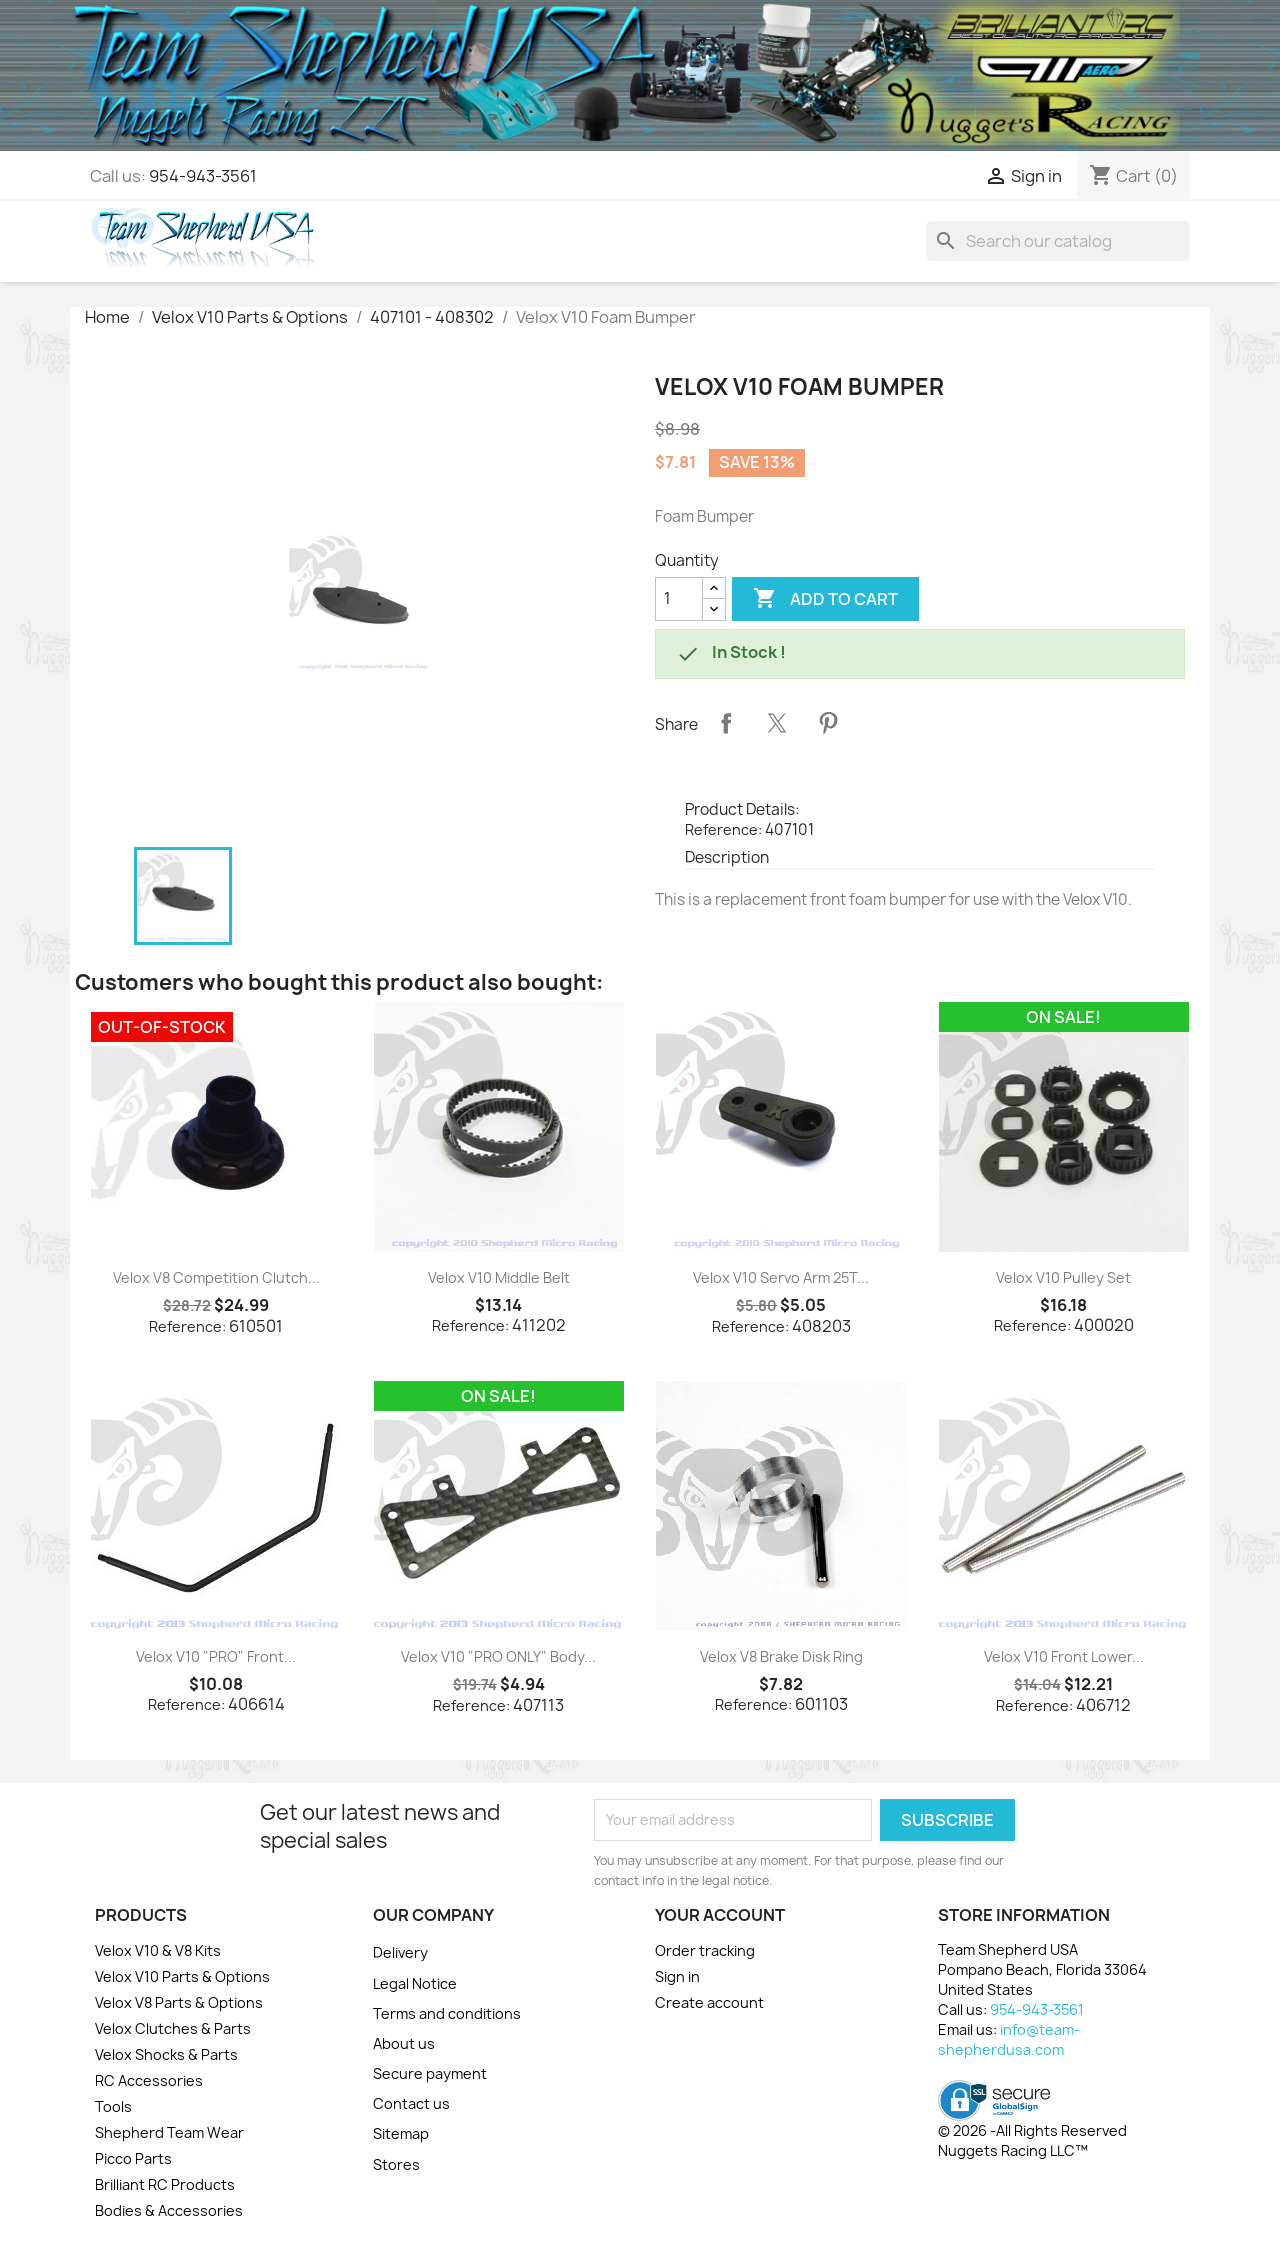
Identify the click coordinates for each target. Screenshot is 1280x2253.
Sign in (677, 1976)
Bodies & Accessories (169, 2210)
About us (404, 2043)
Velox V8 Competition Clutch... (216, 1277)
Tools (113, 2106)
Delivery (400, 1952)
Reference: (723, 829)
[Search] (1058, 241)
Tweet (777, 723)
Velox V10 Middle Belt (499, 1277)
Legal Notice (415, 1983)
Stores (396, 2164)
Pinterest (828, 723)
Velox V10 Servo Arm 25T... (781, 1277)
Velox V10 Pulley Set (1063, 1277)
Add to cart (825, 599)
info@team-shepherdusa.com (1009, 2039)
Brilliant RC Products (165, 2184)
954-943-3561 (203, 176)
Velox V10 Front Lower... (1064, 1656)
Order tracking (705, 1950)
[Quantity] (679, 599)
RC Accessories (149, 2080)
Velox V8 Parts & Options (179, 2002)
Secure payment (430, 2073)
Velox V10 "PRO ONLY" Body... (498, 1656)
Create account (709, 2002)
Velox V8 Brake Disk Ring (781, 1656)
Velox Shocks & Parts (166, 2054)
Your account (720, 1915)
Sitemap (401, 2133)
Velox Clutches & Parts (173, 2028)
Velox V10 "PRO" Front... (216, 1656)
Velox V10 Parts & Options (182, 1976)
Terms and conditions (447, 2013)
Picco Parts (133, 2158)
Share (726, 723)
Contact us (411, 2103)
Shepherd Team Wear (169, 2132)
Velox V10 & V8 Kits (158, 1950)
